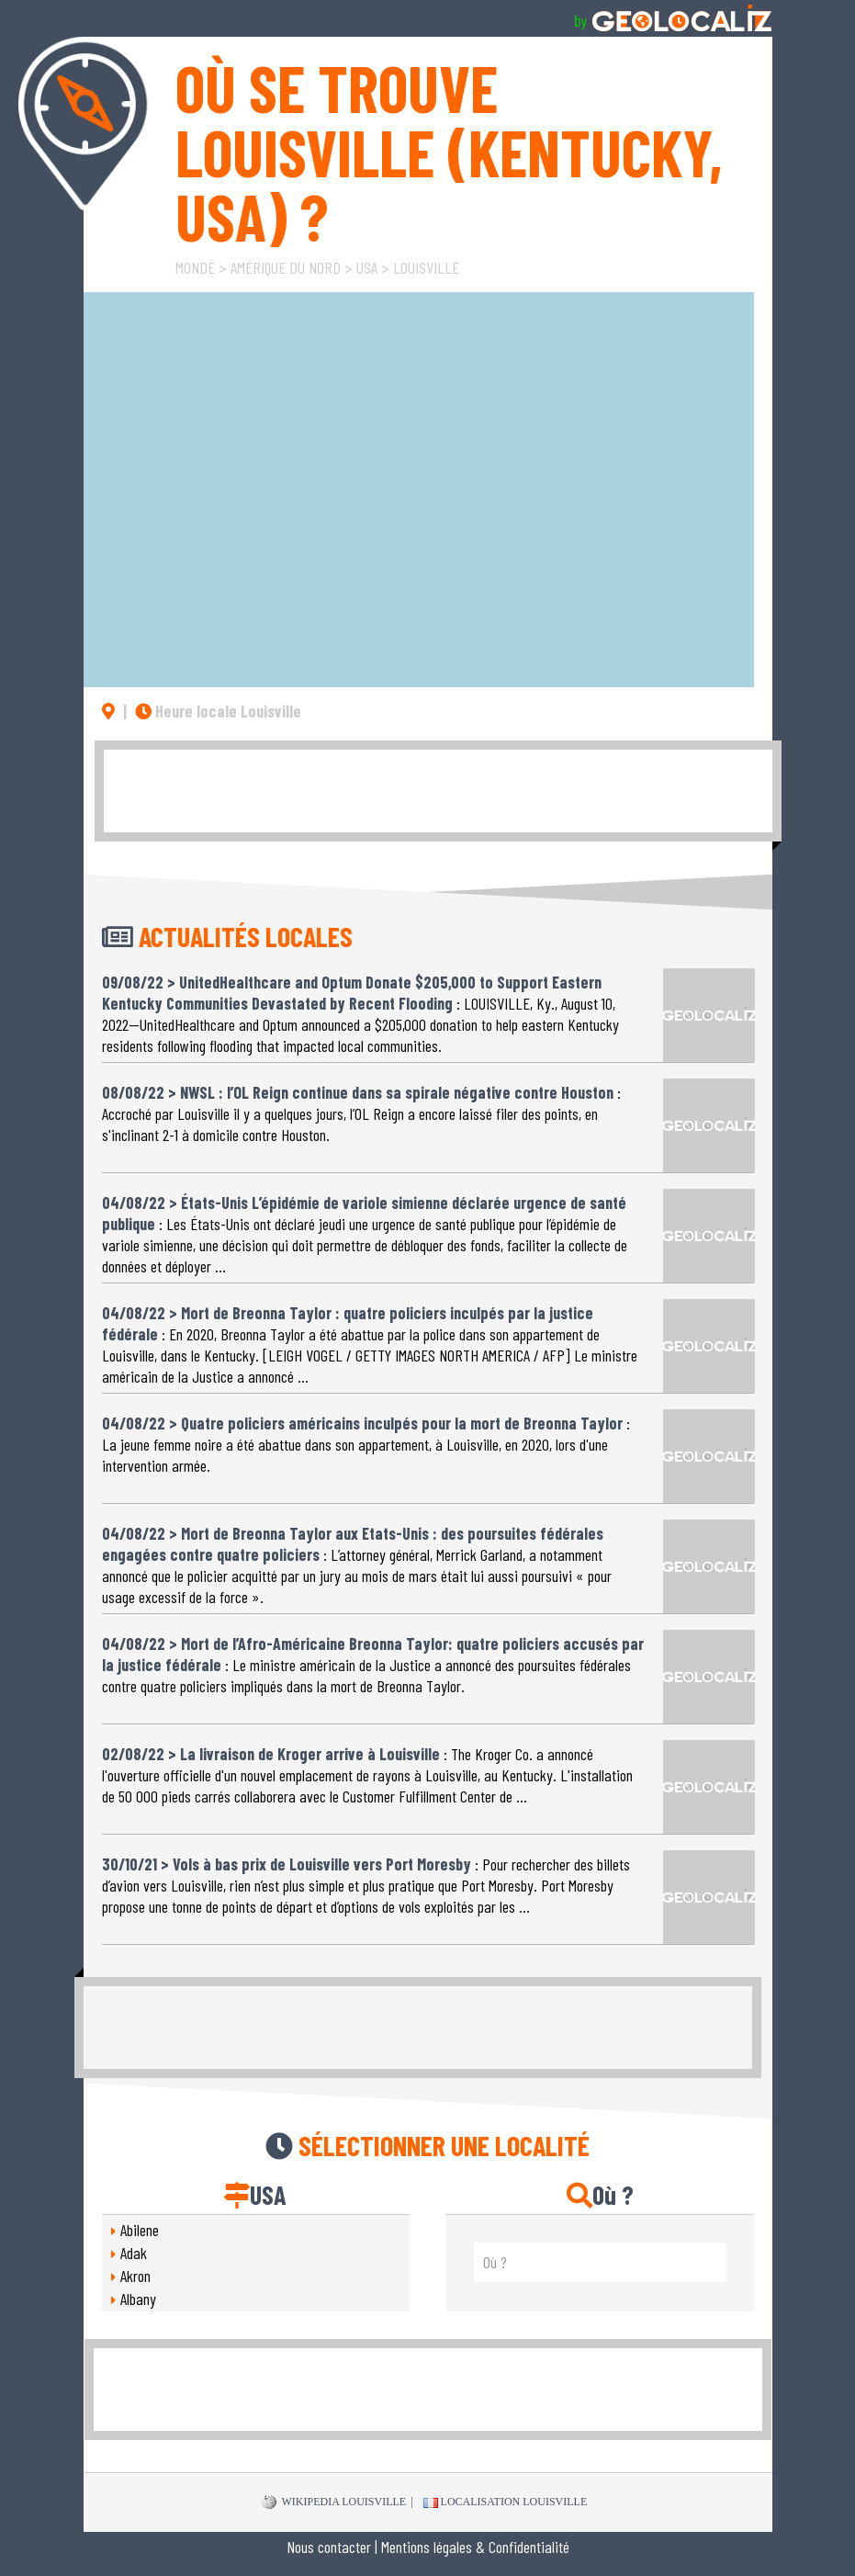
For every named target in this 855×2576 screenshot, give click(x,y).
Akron (135, 2275)
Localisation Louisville (505, 2501)
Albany (138, 2298)
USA (366, 267)
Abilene (139, 2230)
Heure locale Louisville (218, 711)
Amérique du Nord (286, 267)
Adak (133, 2253)
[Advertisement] (438, 791)
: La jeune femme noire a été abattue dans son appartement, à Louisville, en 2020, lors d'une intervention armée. (366, 1436)
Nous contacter (329, 2546)
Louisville (426, 267)
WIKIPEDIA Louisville (334, 2502)
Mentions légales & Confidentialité (475, 2546)
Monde (195, 267)
